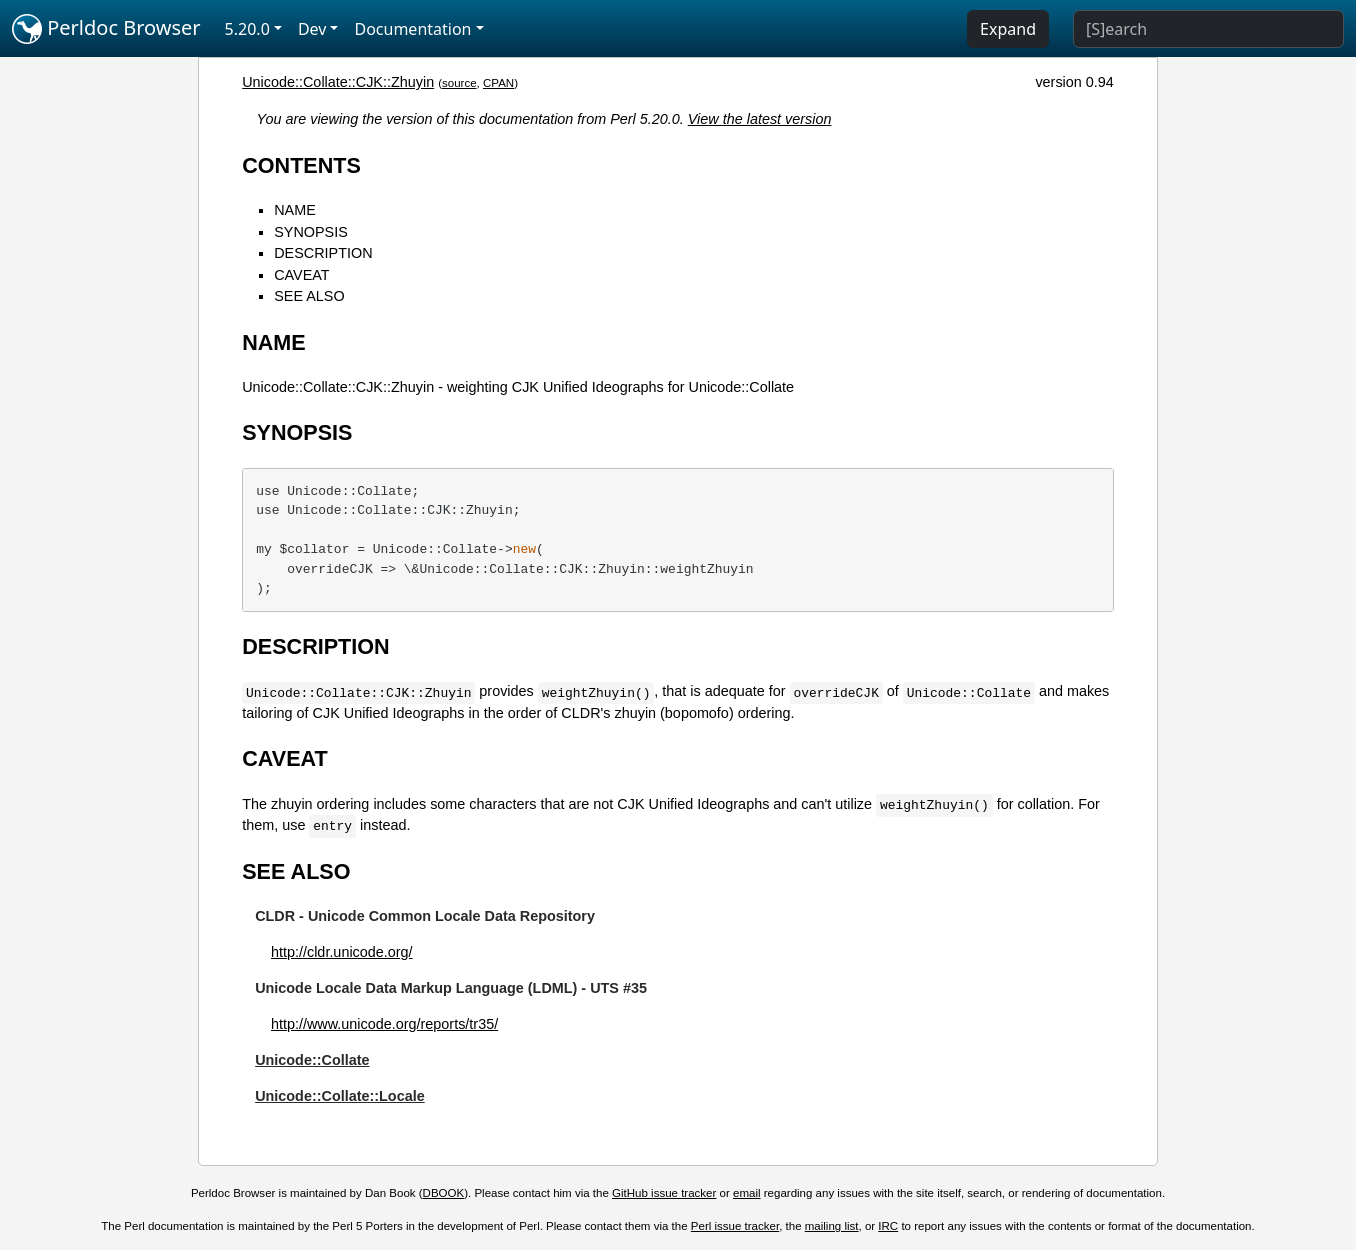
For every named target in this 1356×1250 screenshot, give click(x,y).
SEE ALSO (309, 296)
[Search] (1208, 29)
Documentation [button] (412, 29)
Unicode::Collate (312, 1060)
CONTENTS (301, 165)
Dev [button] (312, 29)
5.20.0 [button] (247, 29)
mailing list (832, 1226)
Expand (1008, 29)
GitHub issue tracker (664, 1193)
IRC (888, 1226)
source (459, 83)
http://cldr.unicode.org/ (342, 952)
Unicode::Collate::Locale (340, 1096)
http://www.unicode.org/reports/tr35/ (384, 1024)
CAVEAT (301, 275)
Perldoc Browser (106, 29)
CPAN (498, 83)
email (747, 1193)
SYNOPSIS (311, 232)
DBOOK (444, 1193)
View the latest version (760, 119)
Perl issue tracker (735, 1226)
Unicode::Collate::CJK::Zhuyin (338, 82)
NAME (295, 210)
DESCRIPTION (323, 253)
